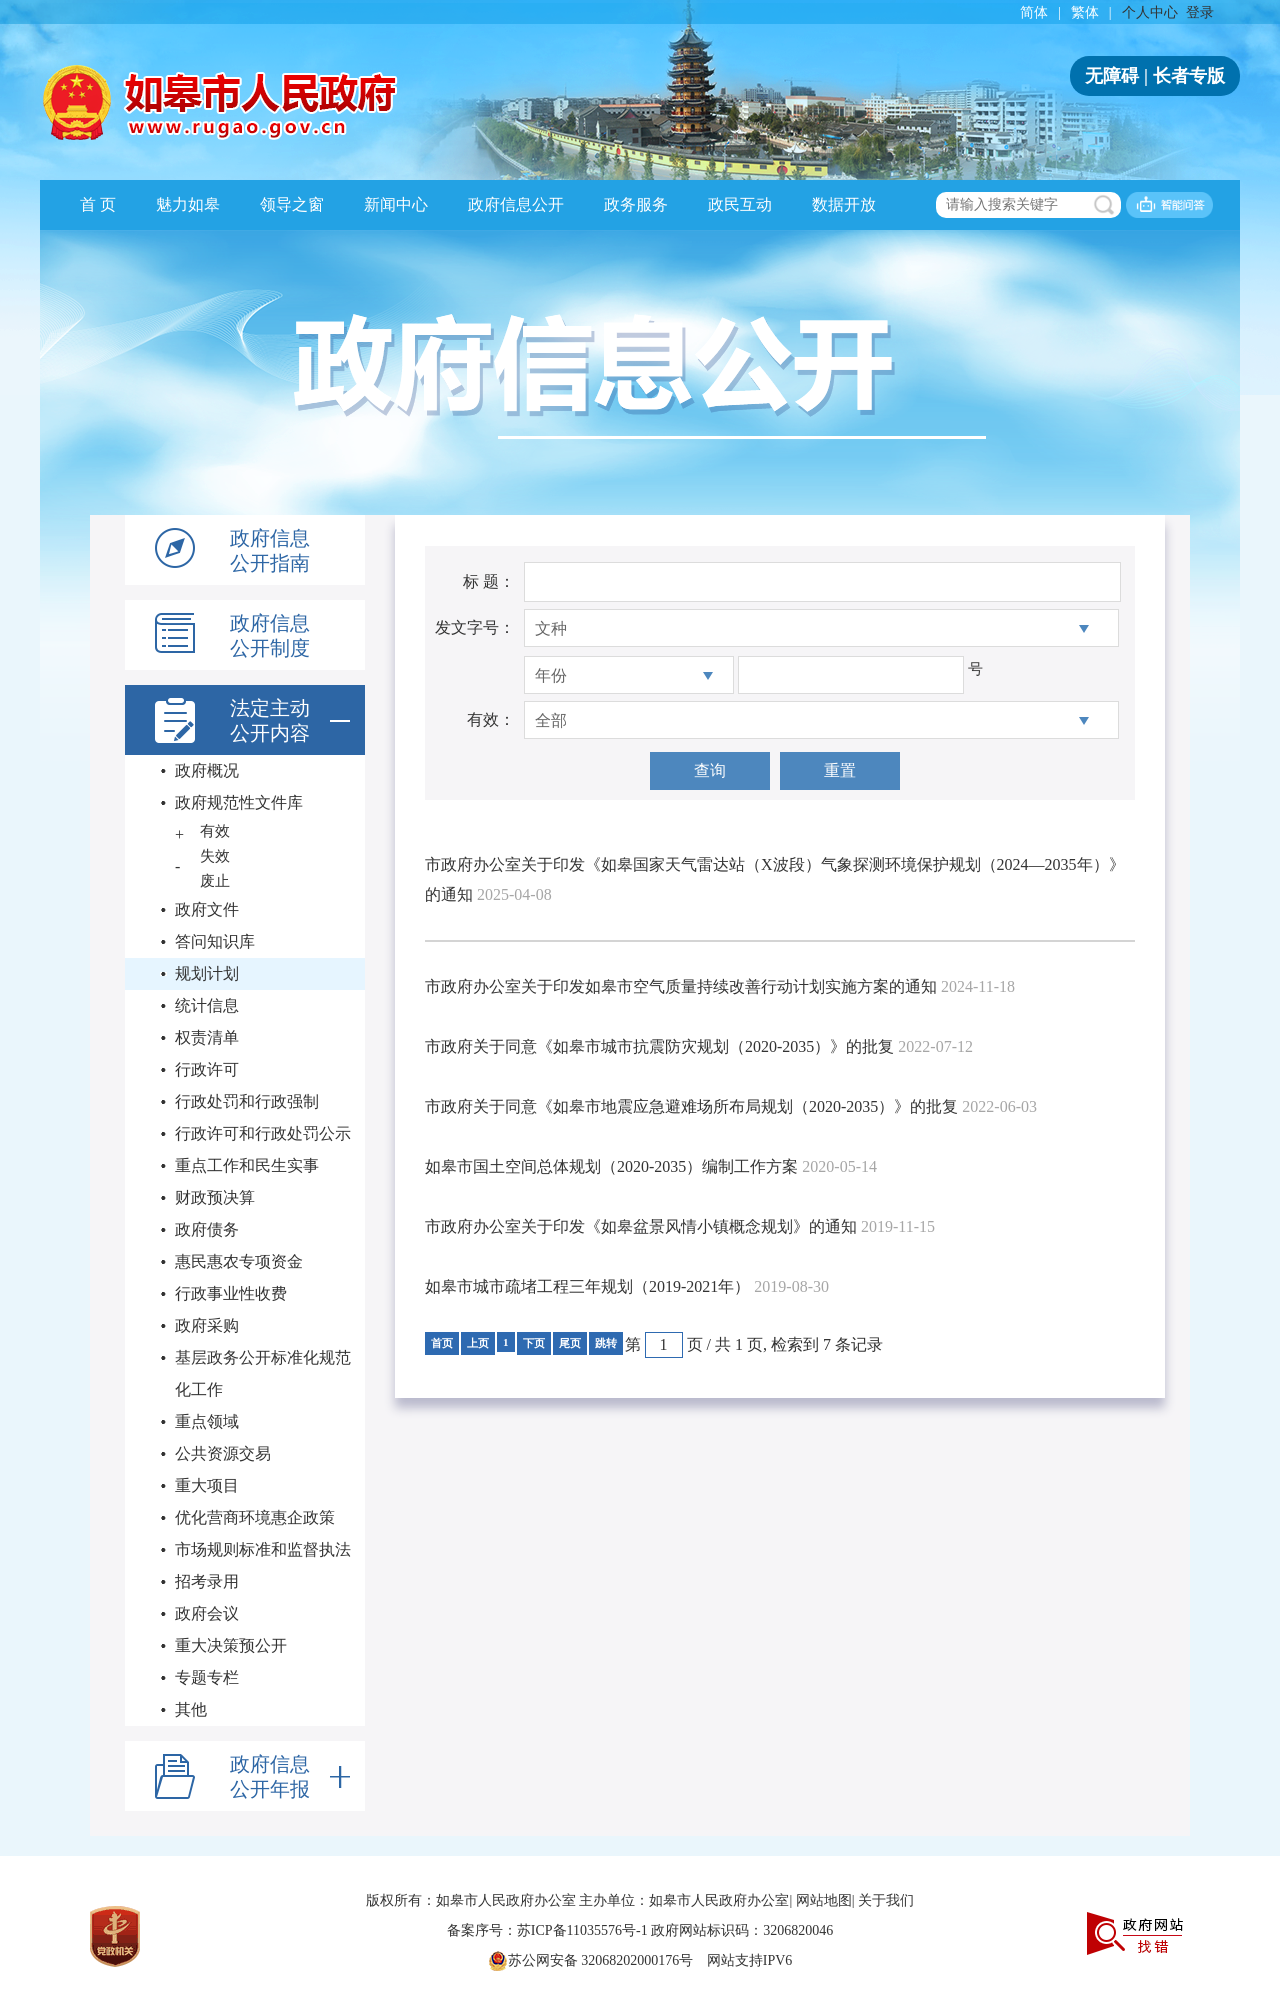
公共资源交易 (223, 1453)
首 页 (98, 204)
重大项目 (207, 1485)
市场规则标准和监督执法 (263, 1549)
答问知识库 (215, 941)
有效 (215, 831)
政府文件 (207, 909)
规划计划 (207, 973)
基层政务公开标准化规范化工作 (263, 1373)
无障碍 (1112, 76)
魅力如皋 (188, 204)
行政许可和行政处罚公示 (263, 1133)
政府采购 (207, 1325)
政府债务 (207, 1229)
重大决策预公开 (231, 1645)
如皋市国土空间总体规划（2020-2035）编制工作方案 (611, 1166)
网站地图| (825, 1900)
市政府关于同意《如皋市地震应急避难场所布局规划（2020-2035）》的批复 (691, 1106)
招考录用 (207, 1581)
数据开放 (844, 204)
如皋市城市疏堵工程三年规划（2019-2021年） (587, 1286)
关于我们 (886, 1900)
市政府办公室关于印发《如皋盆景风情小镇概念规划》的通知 (641, 1226)
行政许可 (207, 1069)
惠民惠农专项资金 (239, 1261)
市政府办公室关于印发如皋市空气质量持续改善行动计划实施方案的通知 (681, 986)
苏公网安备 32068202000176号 (591, 1961)
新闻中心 (396, 204)
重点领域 (207, 1421)
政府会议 (207, 1613)
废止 (215, 881)
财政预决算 (215, 1197)
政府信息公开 (516, 204)
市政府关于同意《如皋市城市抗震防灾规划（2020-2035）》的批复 (659, 1046)
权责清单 (207, 1037)
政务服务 (636, 204)
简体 (1034, 12)
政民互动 (740, 204)
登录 (1200, 12)
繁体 (1085, 12)
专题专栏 (207, 1677)
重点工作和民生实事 (247, 1165)
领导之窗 (292, 204)
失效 (215, 856)
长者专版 (1189, 76)
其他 (191, 1709)
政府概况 (207, 770)
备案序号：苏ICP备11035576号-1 (549, 1930)
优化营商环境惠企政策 (255, 1517)
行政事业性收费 (231, 1293)
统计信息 (207, 1005)
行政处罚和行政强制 (247, 1101)
